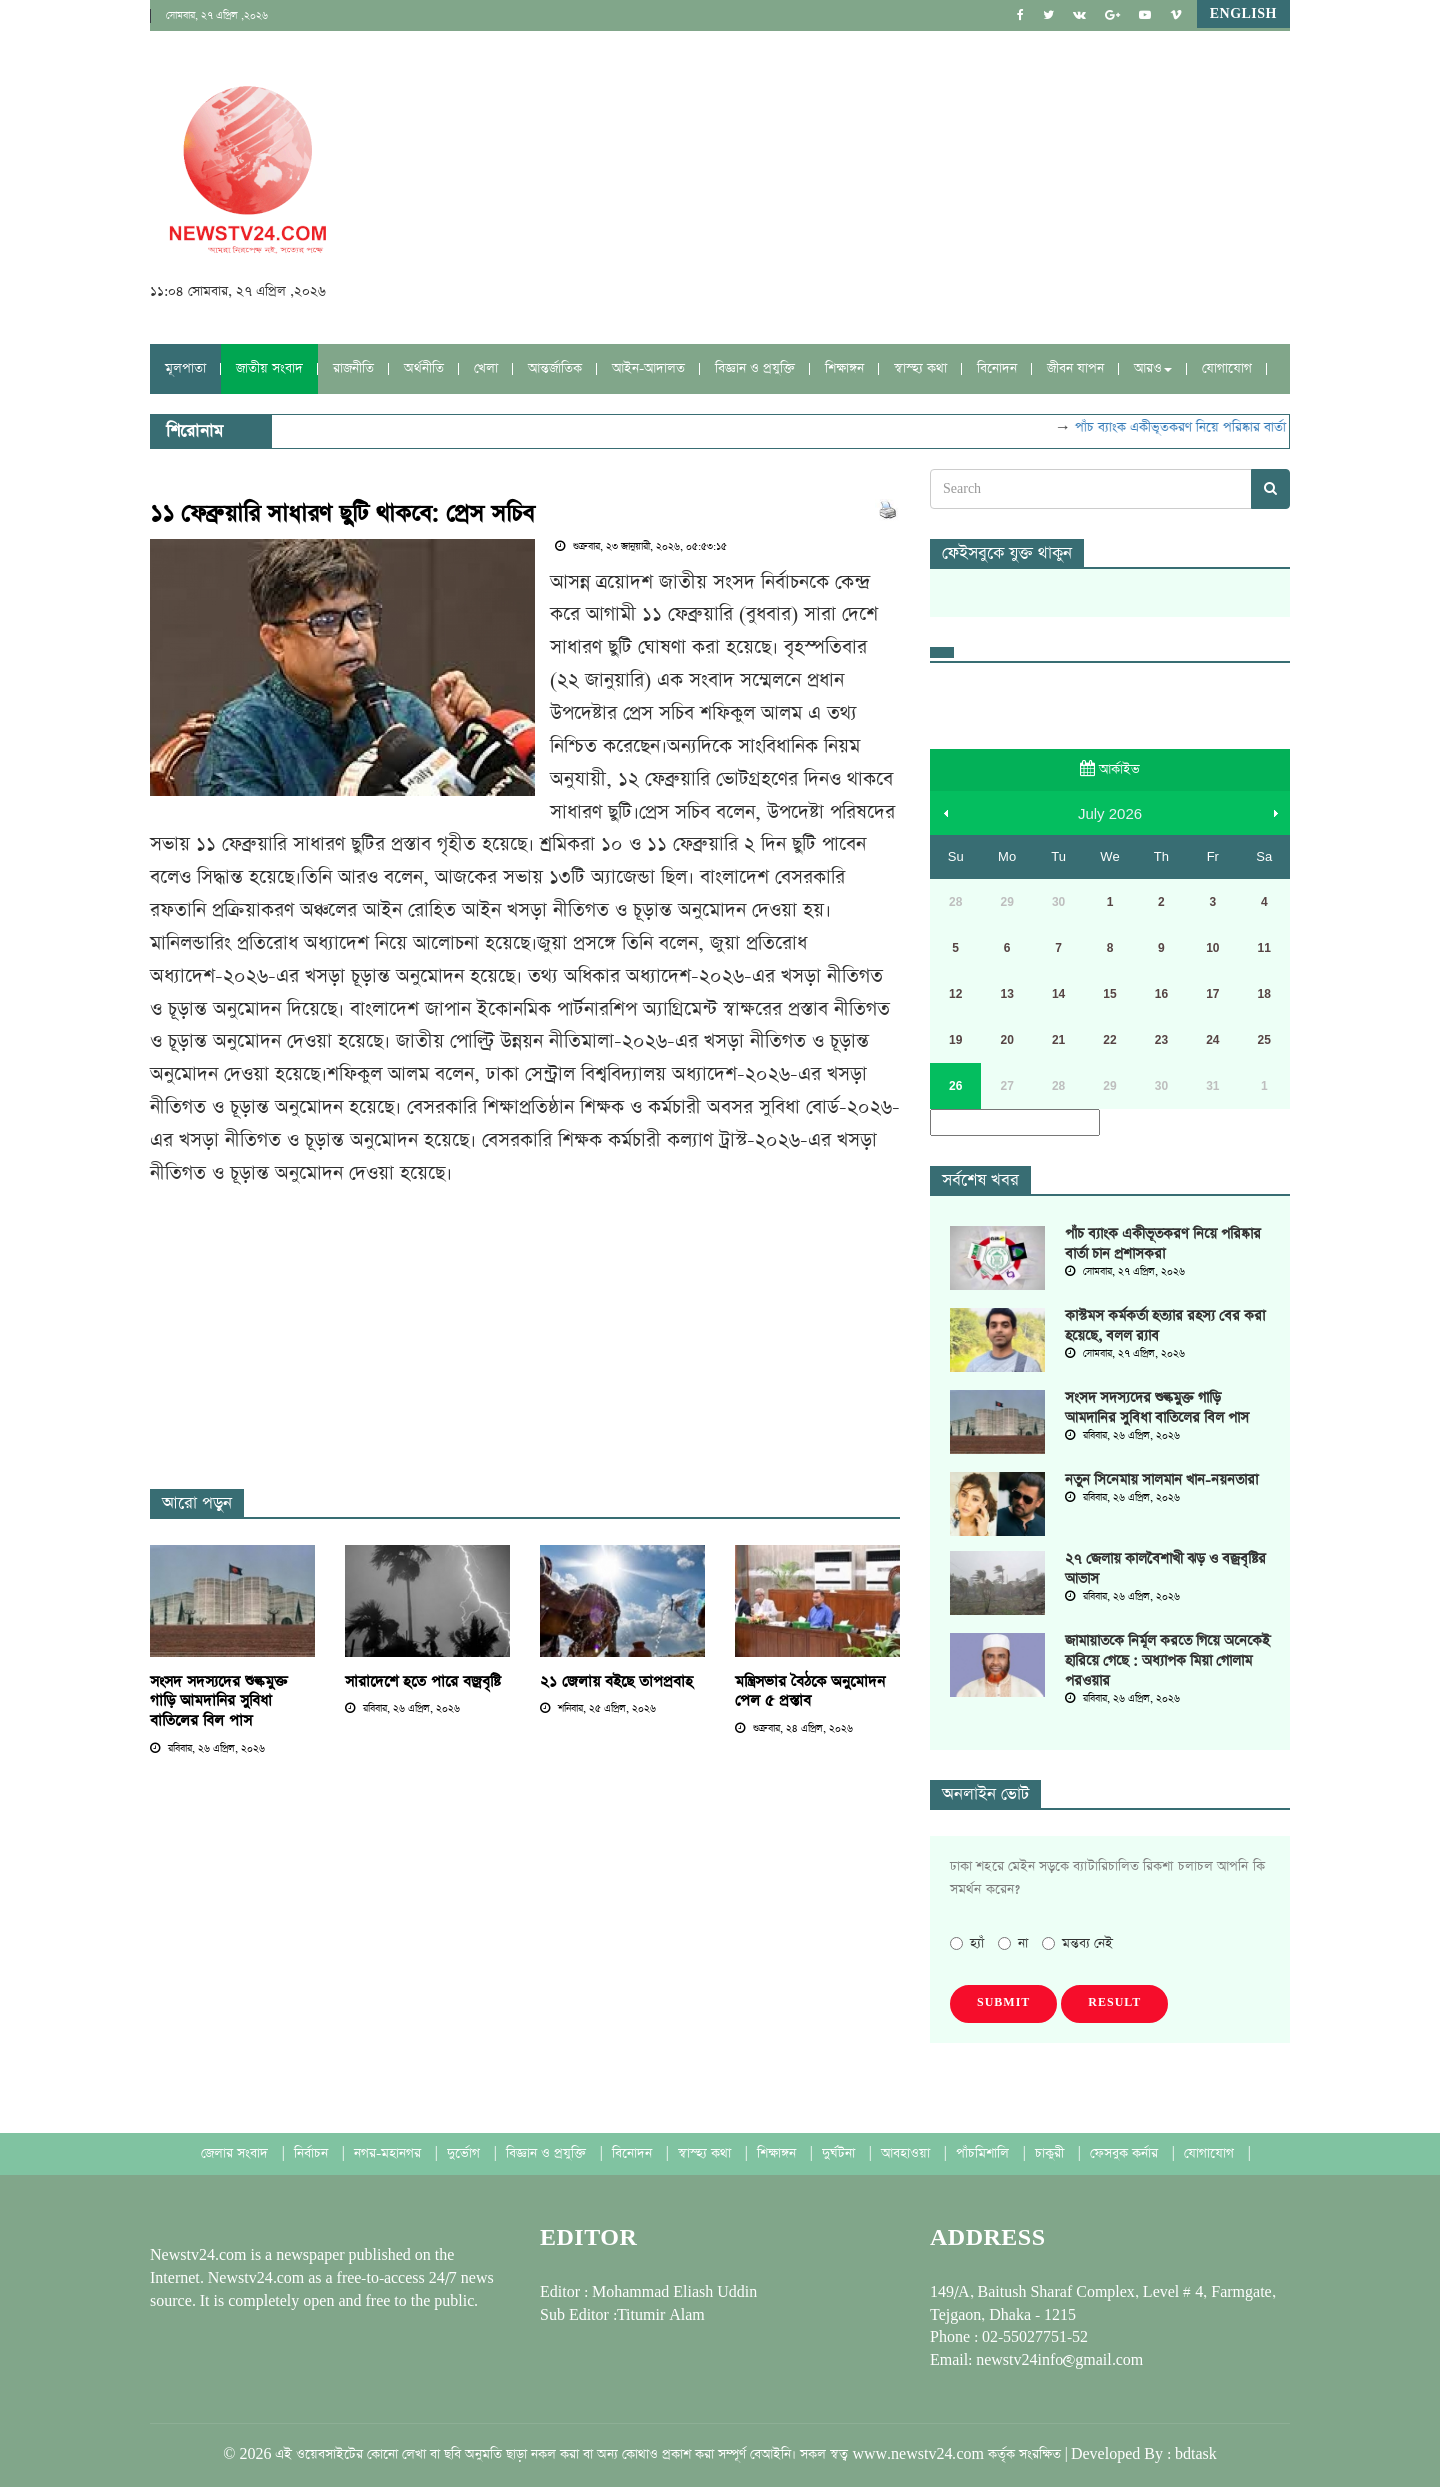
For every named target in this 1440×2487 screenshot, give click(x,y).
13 (1006, 994)
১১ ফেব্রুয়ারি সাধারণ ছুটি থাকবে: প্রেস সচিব (342, 514)
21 (1058, 1040)
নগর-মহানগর (389, 2153)
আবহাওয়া (907, 2153)
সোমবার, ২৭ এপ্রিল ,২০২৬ (217, 16)
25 (1264, 1040)
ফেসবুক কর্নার (1126, 2153)
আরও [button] (1153, 368)
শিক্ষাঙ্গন (844, 368)
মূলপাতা (185, 368)
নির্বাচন (313, 2153)
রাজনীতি (353, 368)
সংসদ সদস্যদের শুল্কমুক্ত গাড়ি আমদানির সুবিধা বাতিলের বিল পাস (219, 1701)
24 (1212, 1040)
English (1243, 14)
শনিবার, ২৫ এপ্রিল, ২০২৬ (598, 1709)
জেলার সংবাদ (236, 2153)
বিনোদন (997, 368)
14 (1058, 994)
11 (1264, 948)
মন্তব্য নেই (1077, 1943)
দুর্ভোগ (465, 2153)
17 (1212, 994)
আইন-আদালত (648, 368)
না (1013, 1943)
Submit (1003, 2003)
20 (1006, 1040)
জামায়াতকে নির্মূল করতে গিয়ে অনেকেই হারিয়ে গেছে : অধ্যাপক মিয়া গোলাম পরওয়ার (1167, 1661)
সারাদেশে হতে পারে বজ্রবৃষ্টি (423, 1681)
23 (1161, 1040)
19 (955, 1040)
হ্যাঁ (967, 1943)
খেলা (486, 368)
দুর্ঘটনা (840, 2153)
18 (1264, 994)
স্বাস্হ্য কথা (920, 368)
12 (955, 994)
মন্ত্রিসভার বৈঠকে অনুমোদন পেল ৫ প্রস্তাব (810, 1691)
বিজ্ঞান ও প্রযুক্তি (755, 368)
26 (955, 1086)
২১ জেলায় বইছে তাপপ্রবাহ (616, 1681)
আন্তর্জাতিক (555, 368)
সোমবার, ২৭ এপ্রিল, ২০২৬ (1125, 1272)
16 (1161, 994)
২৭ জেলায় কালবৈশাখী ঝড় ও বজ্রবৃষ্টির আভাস (1165, 1569)
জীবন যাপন (1075, 368)
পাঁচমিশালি (984, 2153)
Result (1114, 2003)
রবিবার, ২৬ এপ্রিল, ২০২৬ (207, 1749)
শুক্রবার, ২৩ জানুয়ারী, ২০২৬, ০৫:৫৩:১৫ (641, 547)
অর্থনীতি (424, 368)
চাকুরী (1051, 2153)
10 (1212, 948)
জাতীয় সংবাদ (269, 368)
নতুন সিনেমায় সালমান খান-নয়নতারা (1161, 1480)
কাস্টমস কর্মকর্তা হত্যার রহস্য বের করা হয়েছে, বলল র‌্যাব (1165, 1326)
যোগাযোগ (1227, 368)
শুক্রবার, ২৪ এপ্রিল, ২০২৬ (794, 1729)
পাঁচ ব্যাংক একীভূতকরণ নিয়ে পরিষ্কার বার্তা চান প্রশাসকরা (1225, 427)
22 (1109, 1040)
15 (1109, 994)
